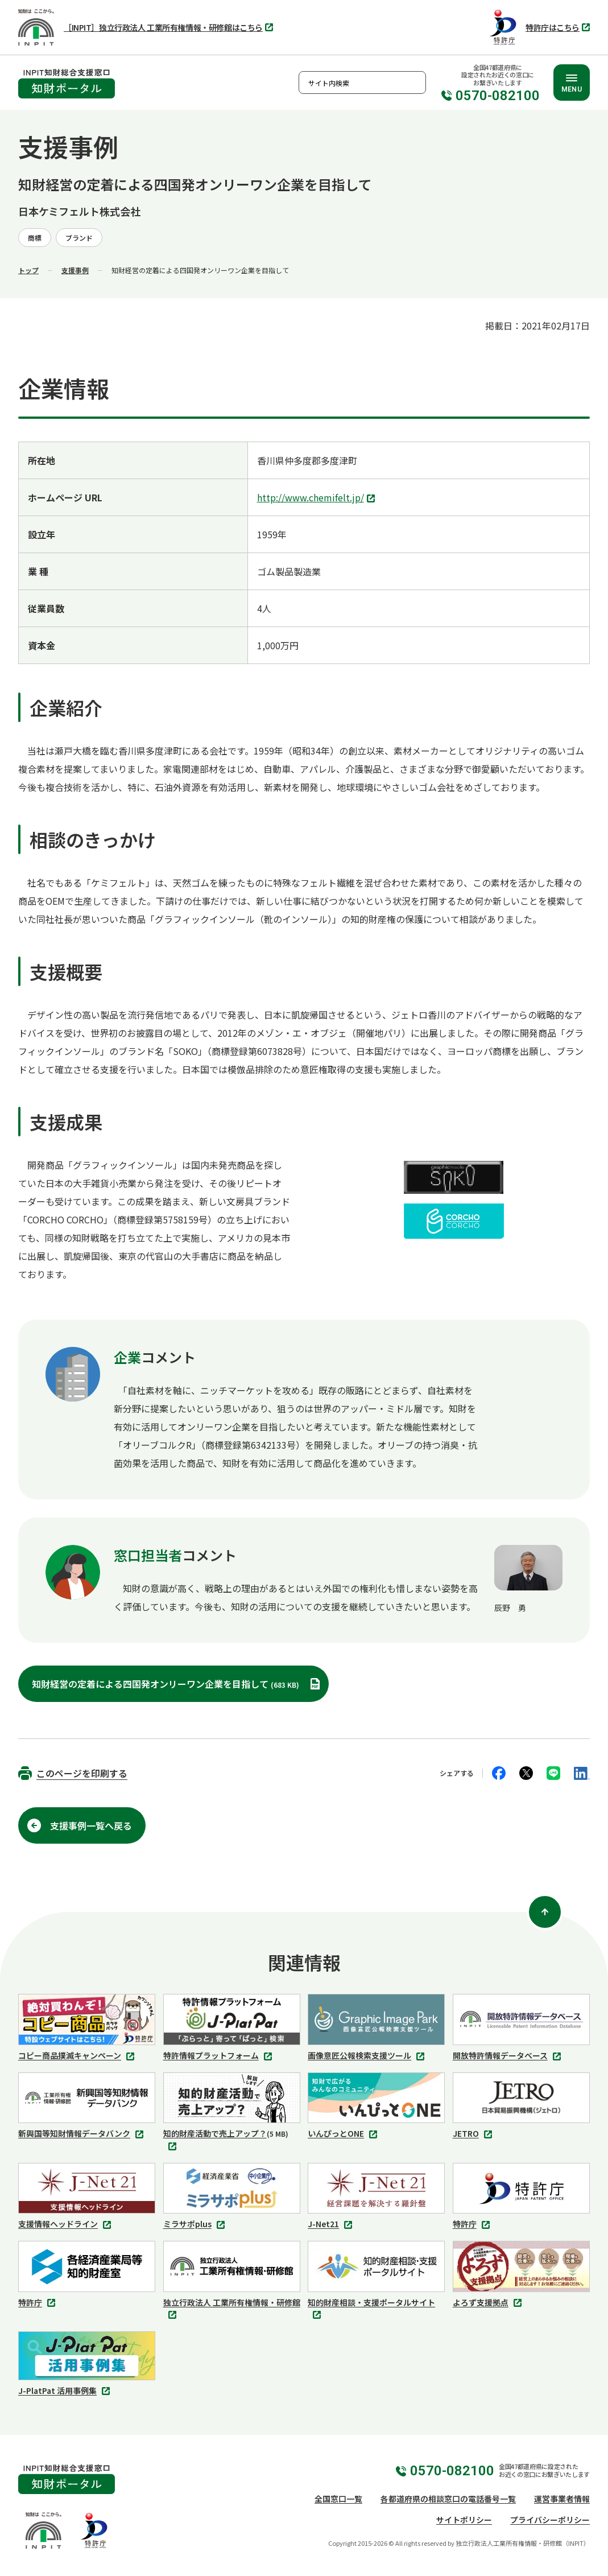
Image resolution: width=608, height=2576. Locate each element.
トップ (28, 270)
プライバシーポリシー (550, 2519)
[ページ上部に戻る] (545, 1912)
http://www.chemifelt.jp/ (317, 498)
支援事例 (75, 270)
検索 (414, 82)
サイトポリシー (464, 2519)
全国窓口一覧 (338, 2498)
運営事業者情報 (562, 2498)
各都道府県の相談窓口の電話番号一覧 (448, 2498)
